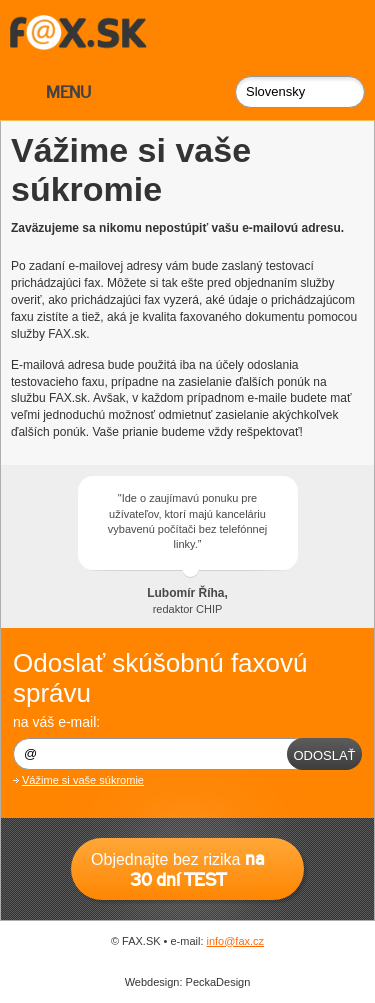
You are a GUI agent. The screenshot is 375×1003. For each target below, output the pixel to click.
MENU (68, 92)
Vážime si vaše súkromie (83, 780)
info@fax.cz (236, 941)
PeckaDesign (218, 982)
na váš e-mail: (56, 722)
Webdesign (152, 982)
